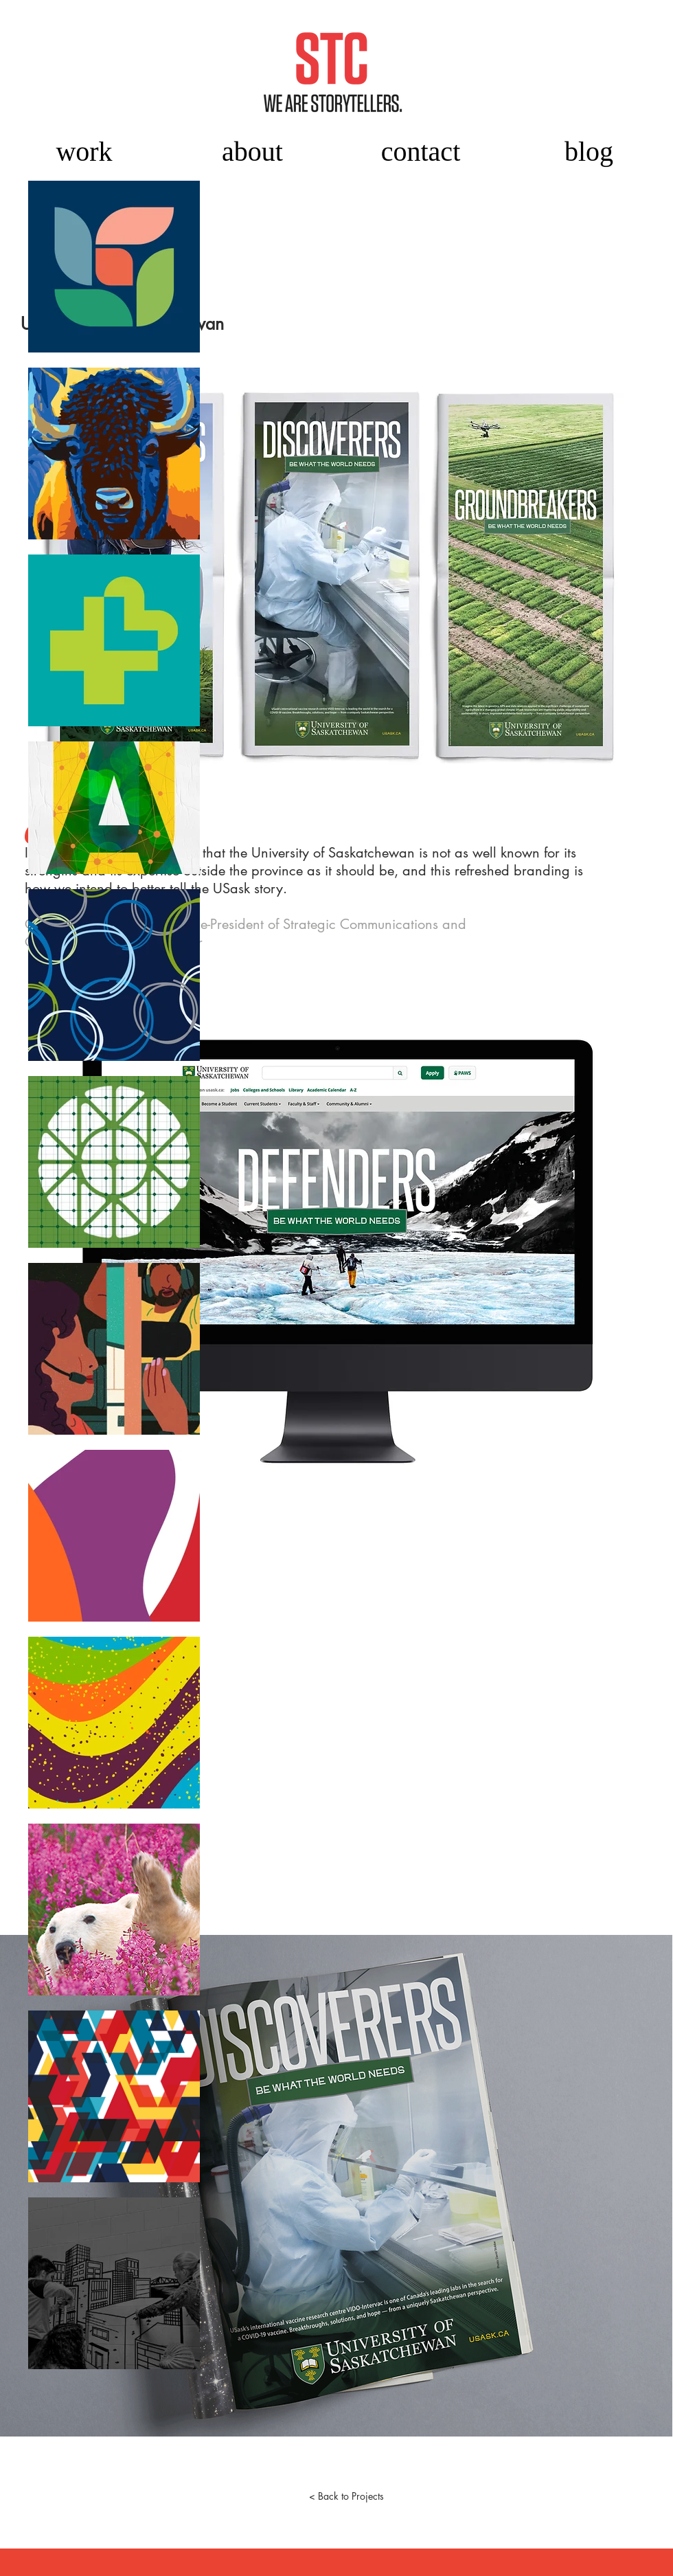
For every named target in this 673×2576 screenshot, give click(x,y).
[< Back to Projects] (346, 2496)
